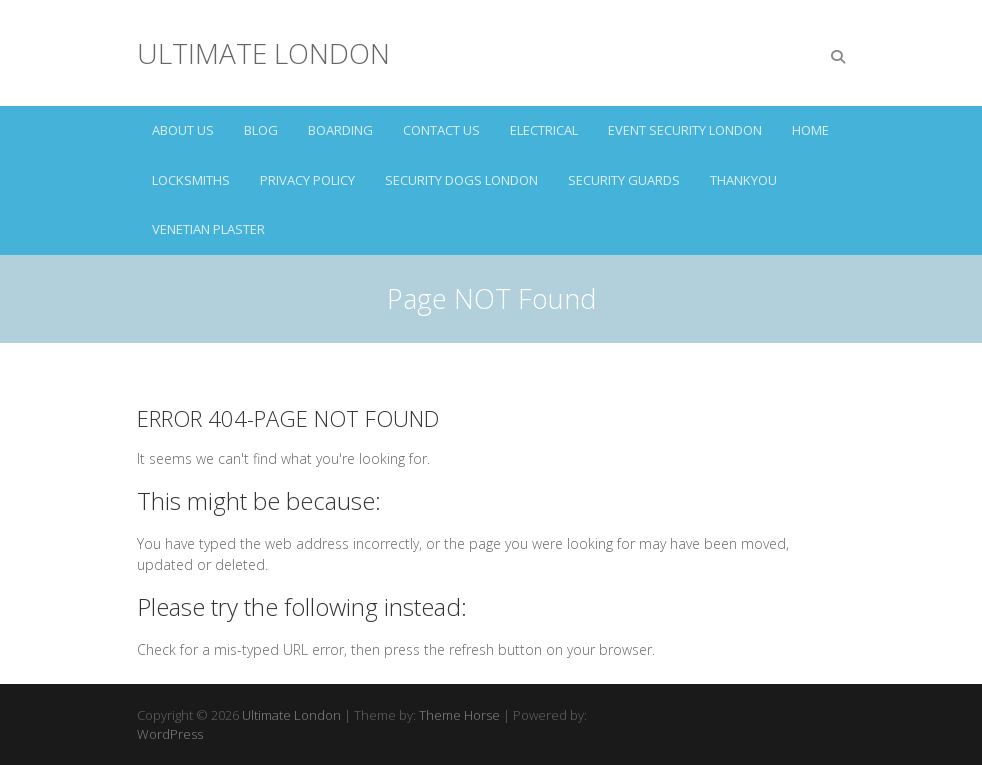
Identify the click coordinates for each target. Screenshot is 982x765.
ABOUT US (183, 130)
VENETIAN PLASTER (208, 229)
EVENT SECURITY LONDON (685, 130)
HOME (810, 130)
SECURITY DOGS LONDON (461, 180)
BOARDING (340, 130)
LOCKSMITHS (191, 180)
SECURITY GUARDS (624, 180)
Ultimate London (263, 53)
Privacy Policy (307, 180)
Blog (261, 130)
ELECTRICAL (544, 130)
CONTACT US (441, 130)
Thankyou (743, 180)
